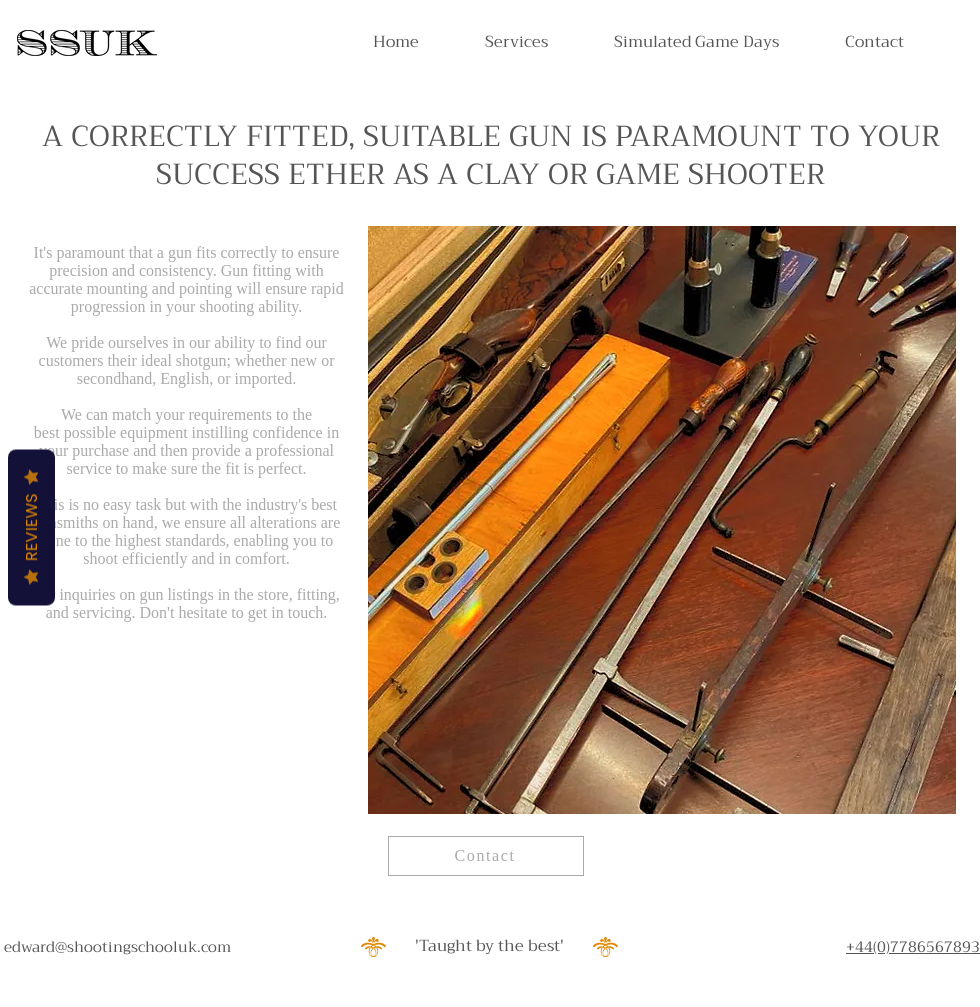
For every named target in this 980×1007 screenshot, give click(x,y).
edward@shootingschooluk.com (117, 947)
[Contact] (486, 856)
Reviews (31, 527)
